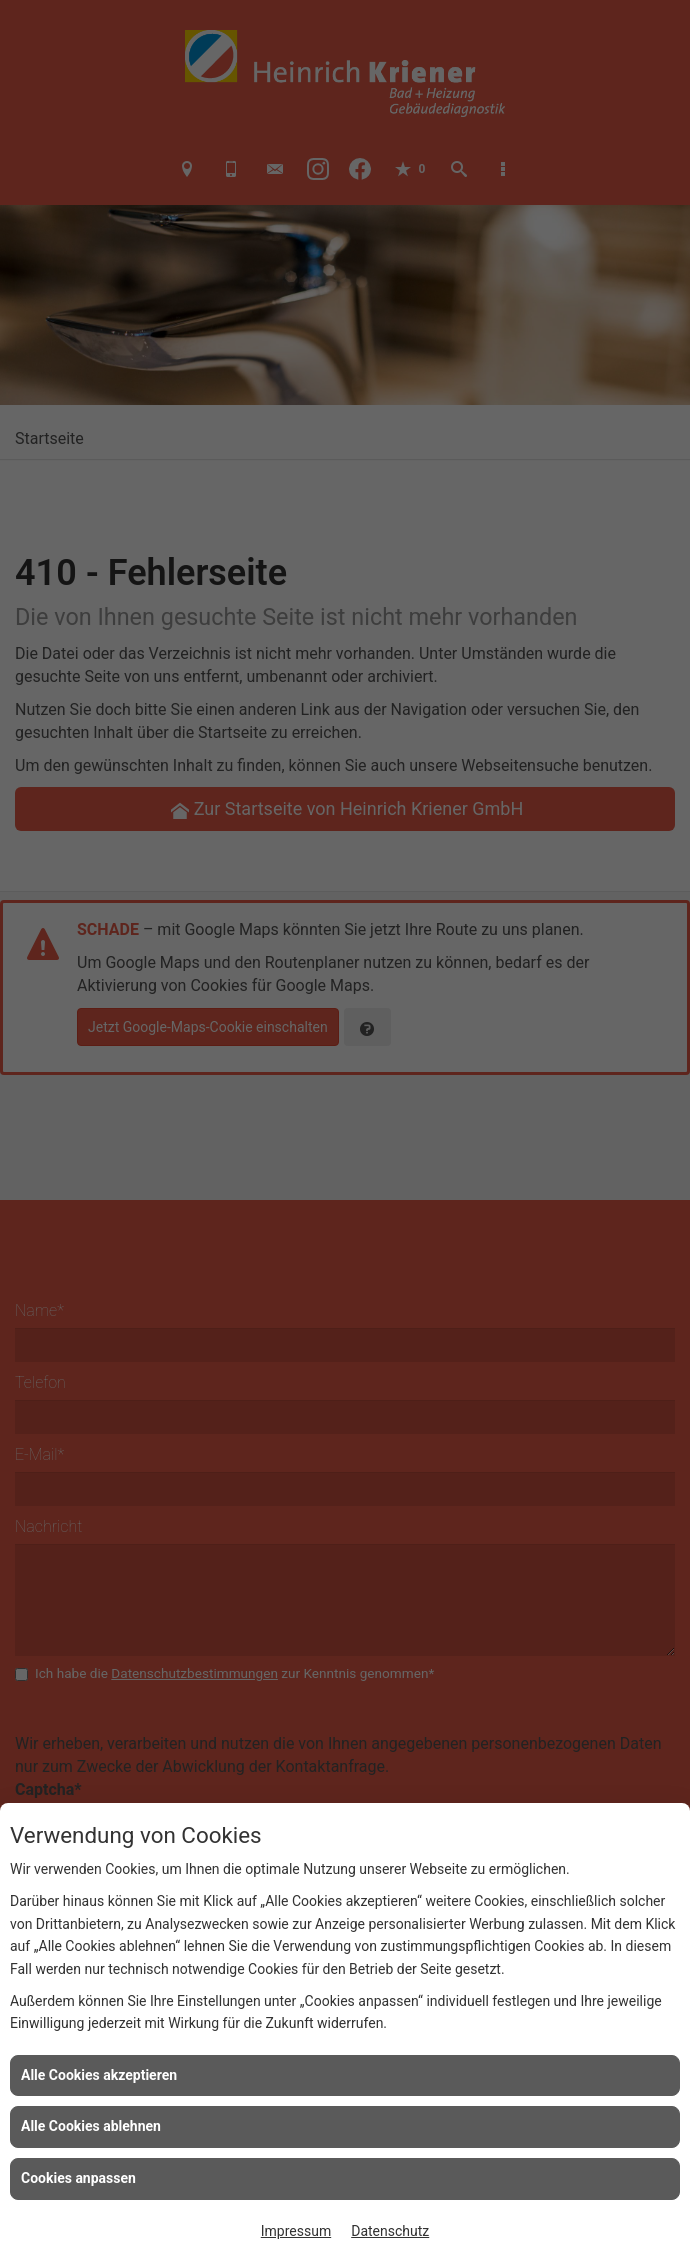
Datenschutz (390, 2231)
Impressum (296, 2231)
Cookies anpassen (78, 2178)
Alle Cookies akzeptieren (99, 2075)
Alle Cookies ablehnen (91, 2126)
